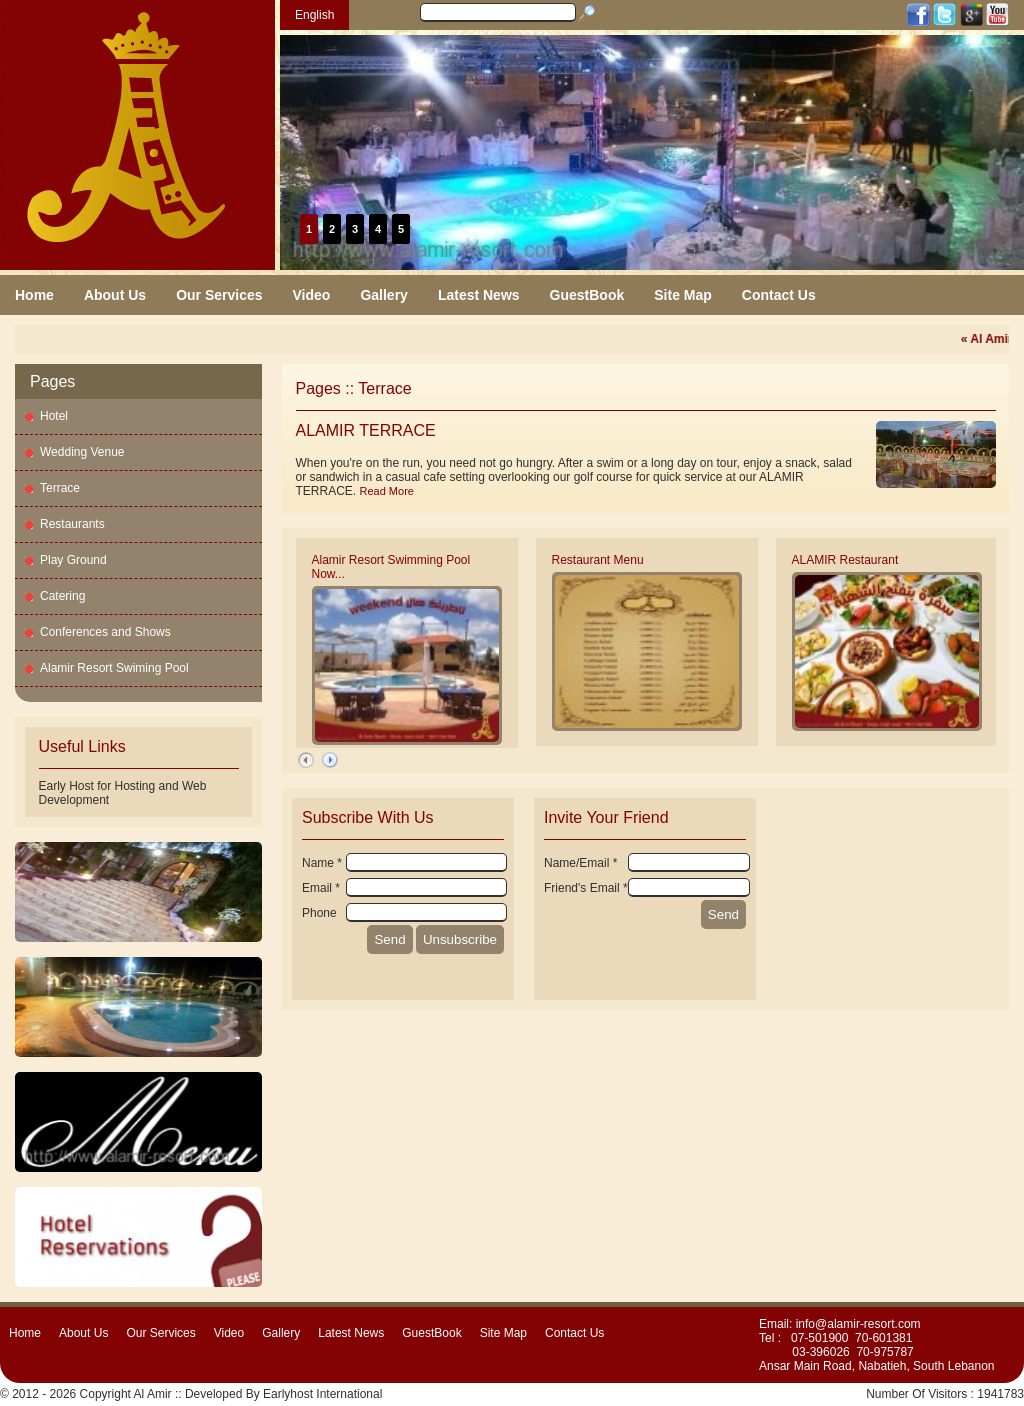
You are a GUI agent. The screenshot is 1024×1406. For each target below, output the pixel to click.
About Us (115, 295)
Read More (387, 491)
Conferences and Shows (105, 632)
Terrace (60, 488)
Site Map (683, 295)
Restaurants (72, 524)
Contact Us (779, 295)
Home (34, 295)
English (314, 15)
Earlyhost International (322, 1394)
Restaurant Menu (598, 560)
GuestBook (587, 295)
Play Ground (73, 560)
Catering (62, 596)
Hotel (54, 416)
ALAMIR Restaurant (845, 560)
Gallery (383, 295)
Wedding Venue (82, 452)
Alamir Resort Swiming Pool (114, 668)
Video (312, 295)
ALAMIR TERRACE (366, 430)
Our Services (219, 295)
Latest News (479, 295)
